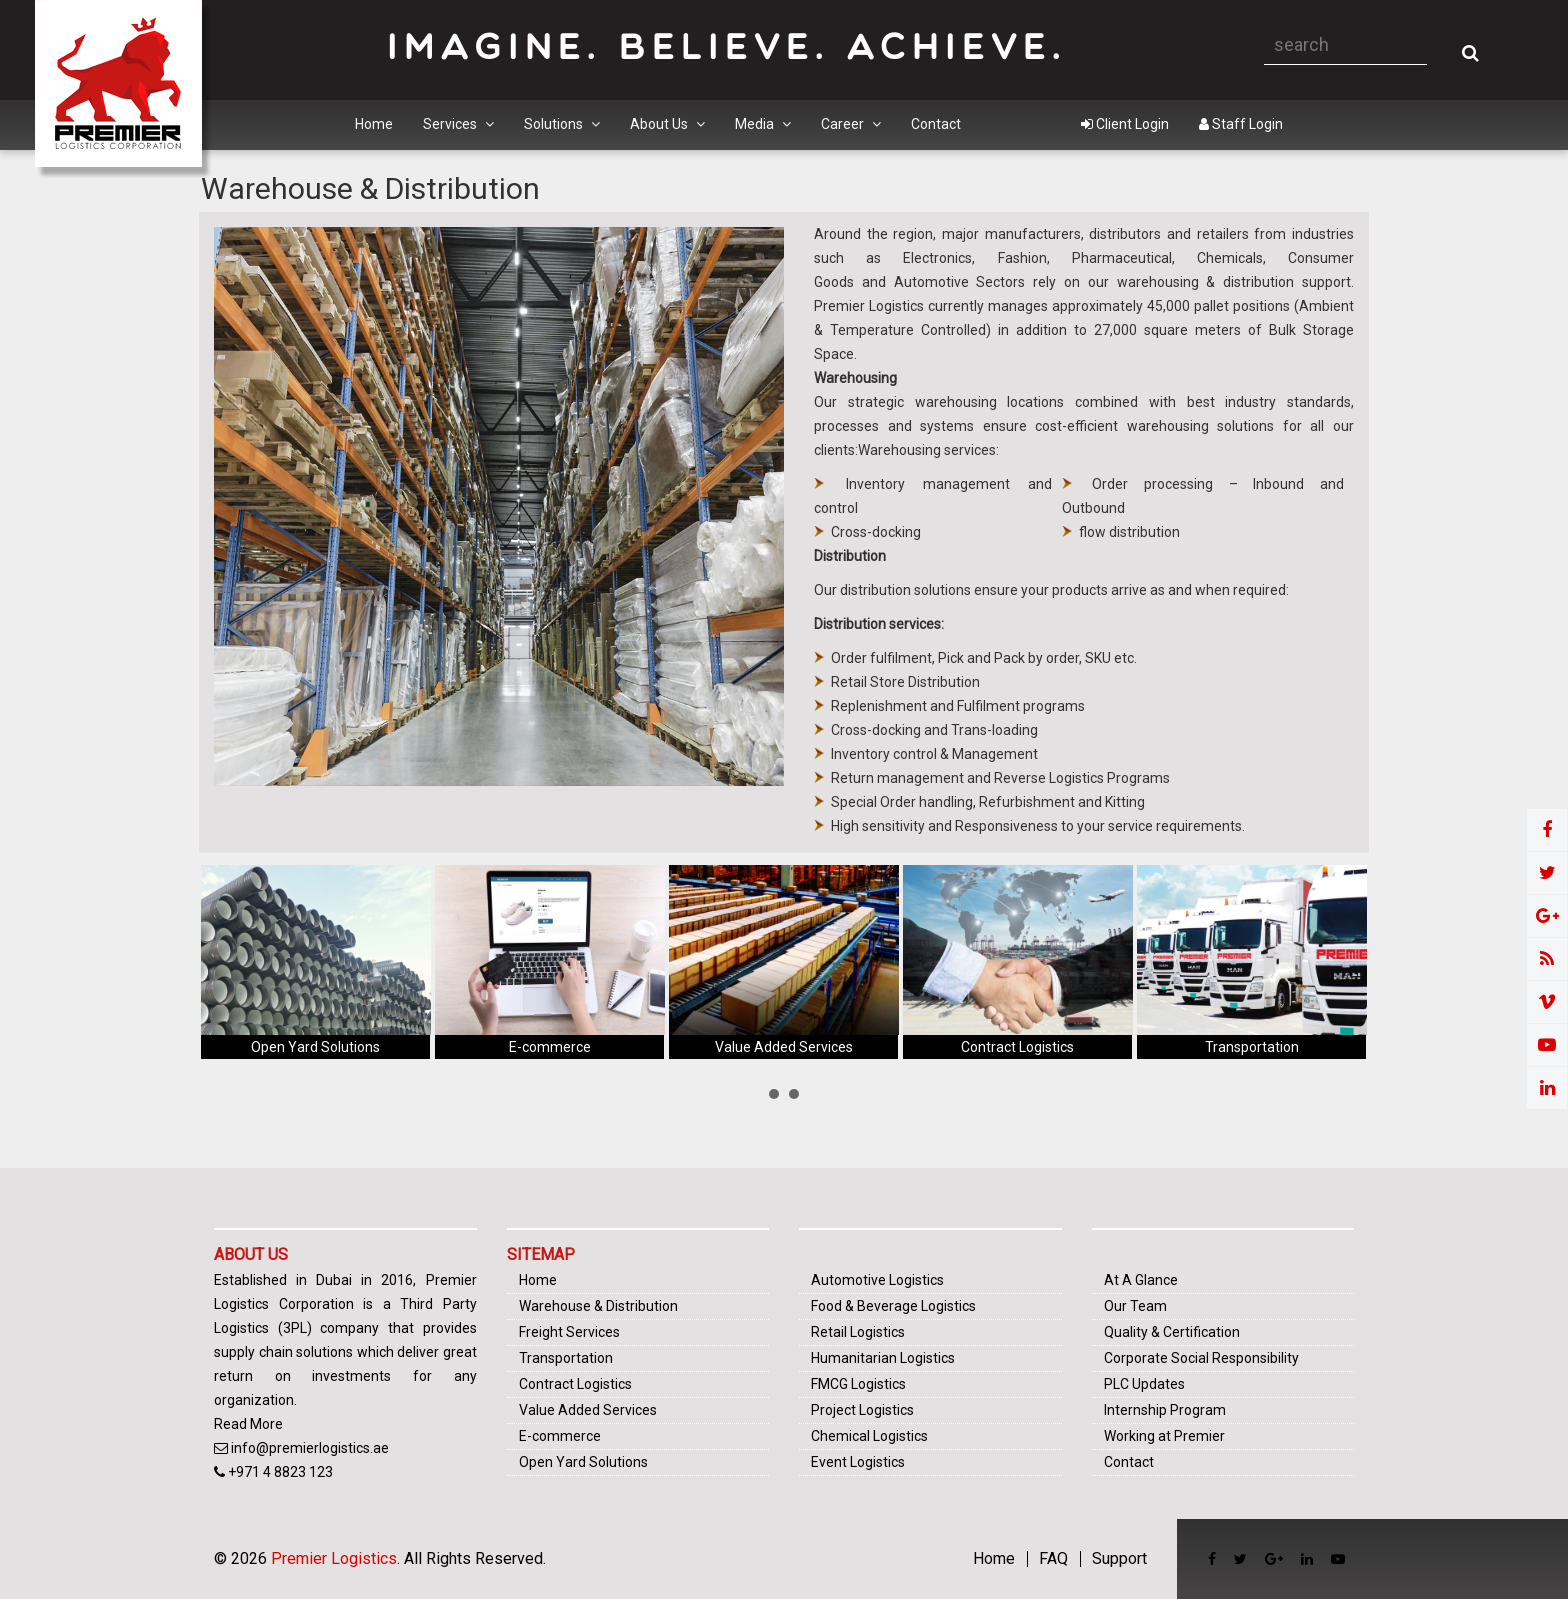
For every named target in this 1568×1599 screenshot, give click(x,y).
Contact (936, 124)
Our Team (1135, 1306)
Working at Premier (1164, 1436)
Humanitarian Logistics (883, 1358)
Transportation (1252, 1047)
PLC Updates (1144, 1384)
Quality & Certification (1172, 1332)
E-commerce (550, 1047)
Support (1119, 1559)
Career (851, 124)
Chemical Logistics (869, 1436)
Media (763, 124)
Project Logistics (862, 1410)
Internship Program (1165, 1410)
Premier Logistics (334, 1558)
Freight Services (569, 1332)
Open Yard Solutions (315, 1047)
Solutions (562, 124)
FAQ (1053, 1559)
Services (458, 124)
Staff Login (1241, 124)
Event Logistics (858, 1462)
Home (374, 124)
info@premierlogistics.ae (310, 1448)
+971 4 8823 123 (280, 1472)
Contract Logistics (1017, 1047)
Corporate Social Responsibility (1201, 1358)
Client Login (1125, 124)
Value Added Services (784, 1047)
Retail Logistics (858, 1332)
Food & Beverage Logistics (893, 1306)
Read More (248, 1424)
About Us (667, 124)
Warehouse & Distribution (598, 1306)
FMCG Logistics (858, 1384)
